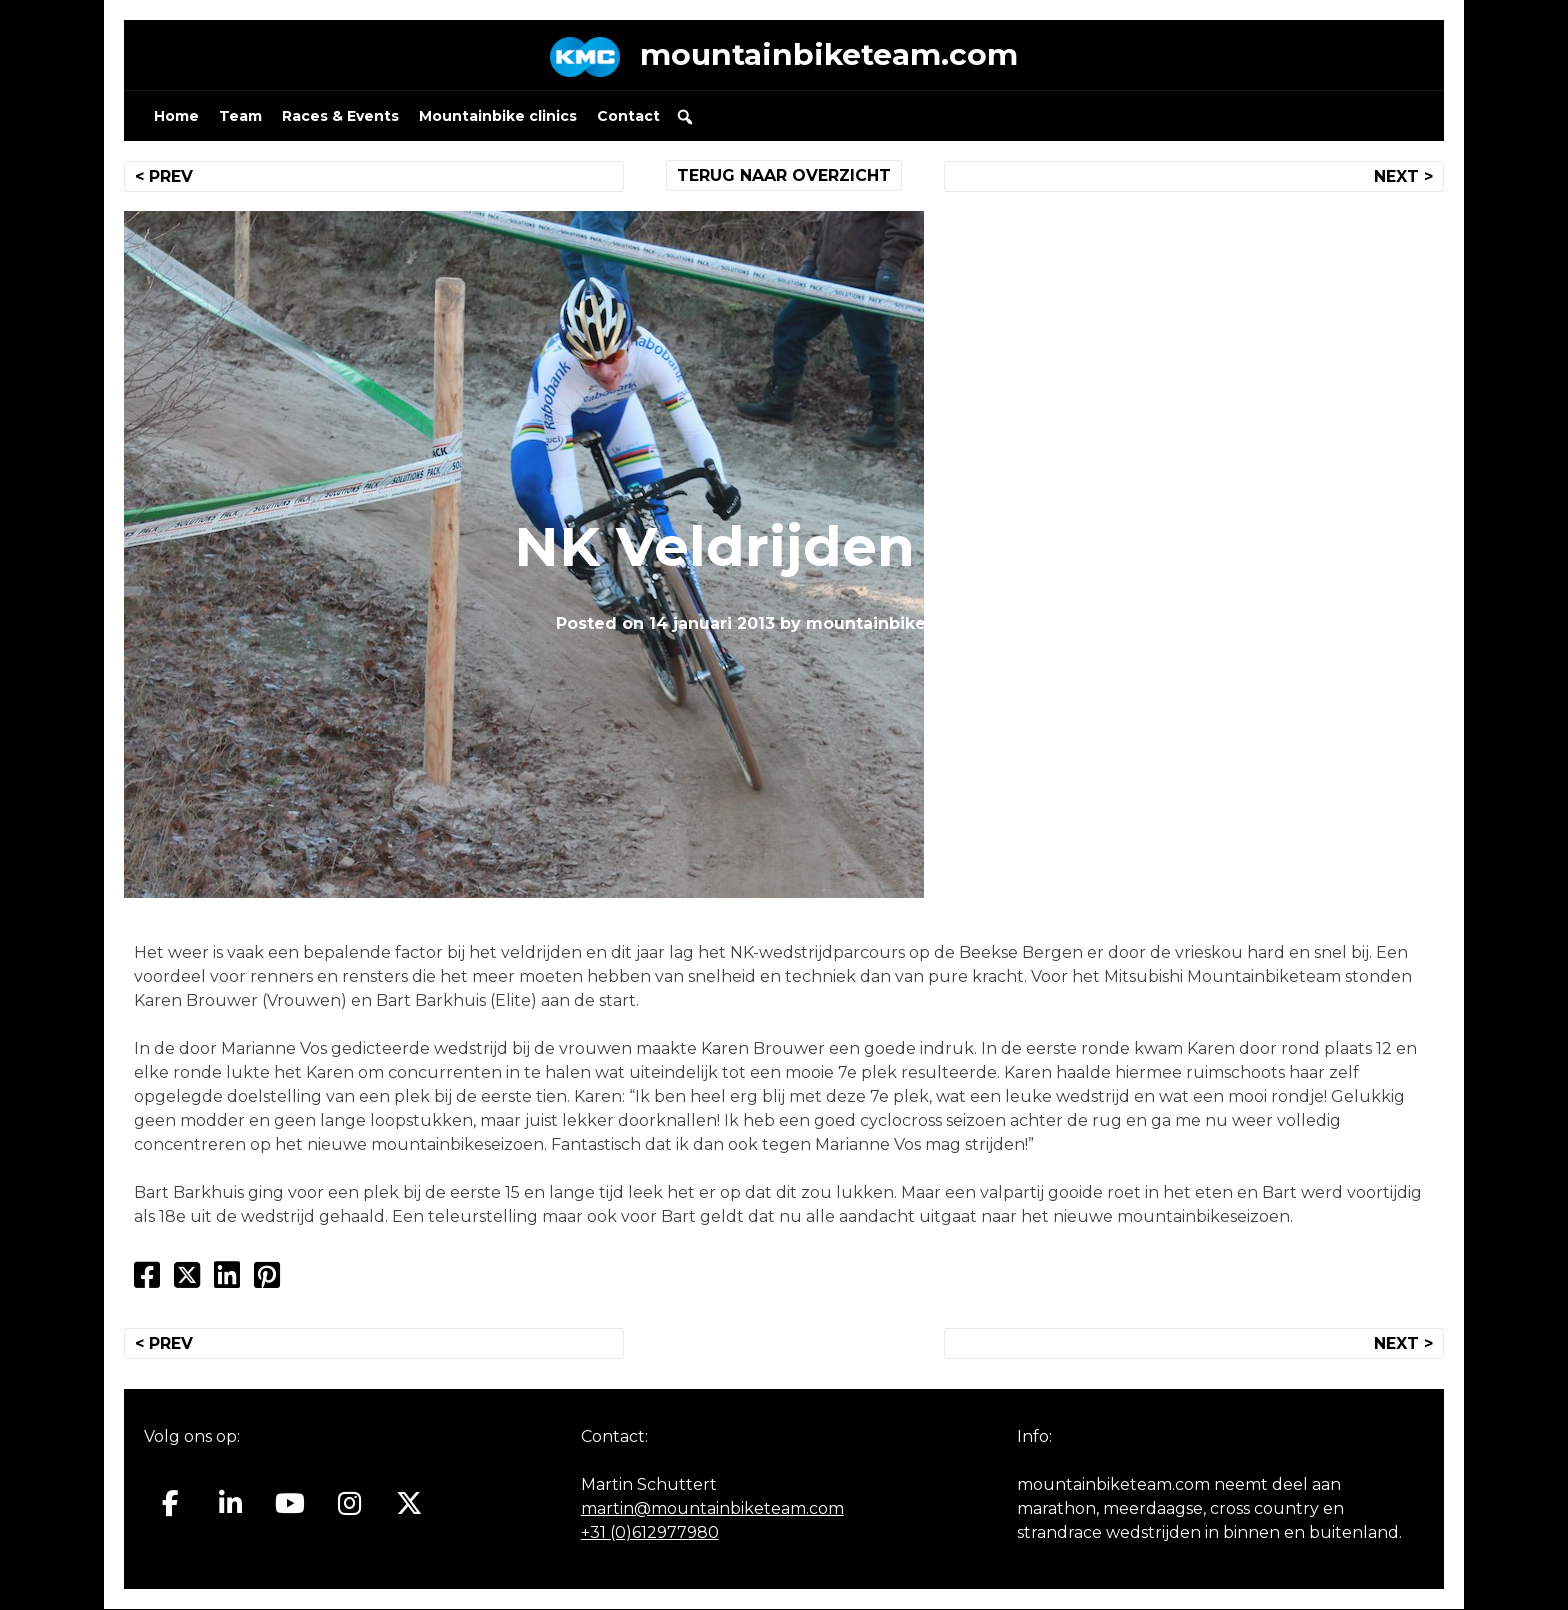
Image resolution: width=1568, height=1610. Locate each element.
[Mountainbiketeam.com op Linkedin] (230, 1505)
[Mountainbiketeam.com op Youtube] (290, 1505)
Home (176, 116)
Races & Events (340, 116)
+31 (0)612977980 (650, 1533)
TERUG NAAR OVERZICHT (784, 175)
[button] (685, 117)
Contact (628, 116)
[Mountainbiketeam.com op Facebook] (170, 1505)
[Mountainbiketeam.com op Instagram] (349, 1505)
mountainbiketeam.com (829, 54)
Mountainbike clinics (498, 116)
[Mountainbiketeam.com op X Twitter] (409, 1505)
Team (240, 116)
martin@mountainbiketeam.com (712, 1509)
